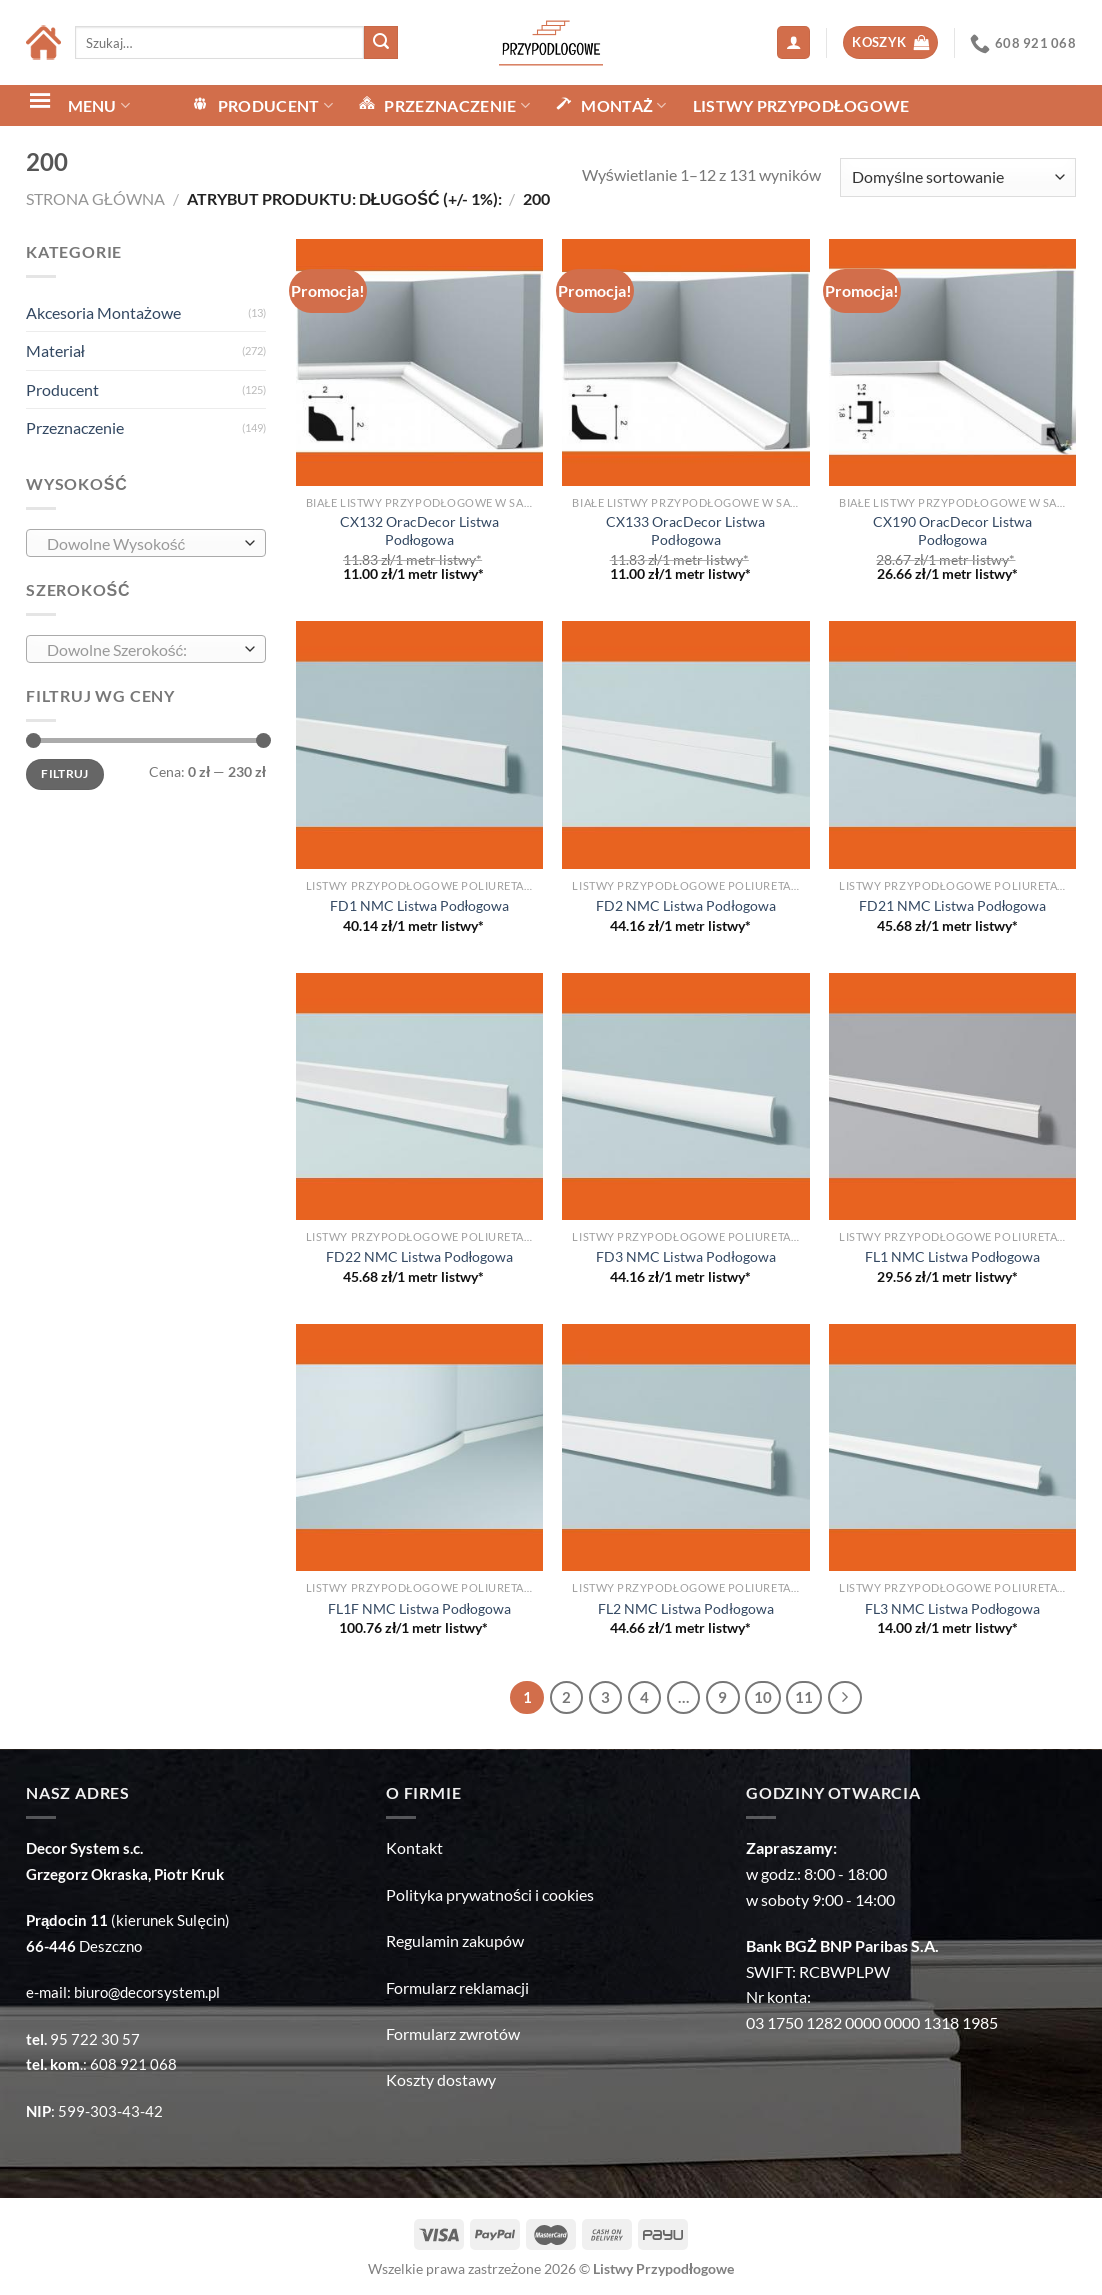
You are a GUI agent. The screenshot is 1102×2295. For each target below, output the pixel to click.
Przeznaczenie (75, 427)
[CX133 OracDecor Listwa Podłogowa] (685, 362)
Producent (62, 389)
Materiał (55, 350)
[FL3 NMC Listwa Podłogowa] (952, 1447)
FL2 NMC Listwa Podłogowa (685, 1608)
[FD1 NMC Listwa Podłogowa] (419, 744)
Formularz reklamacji (457, 1987)
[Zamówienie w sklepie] (958, 177)
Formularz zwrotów (453, 2033)
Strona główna (95, 198)
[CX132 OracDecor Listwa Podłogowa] (419, 362)
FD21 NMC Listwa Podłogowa (952, 905)
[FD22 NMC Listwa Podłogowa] (419, 1096)
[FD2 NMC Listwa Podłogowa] (685, 744)
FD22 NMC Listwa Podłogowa (419, 1256)
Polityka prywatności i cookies (490, 1894)
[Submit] (381, 43)
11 (804, 1697)
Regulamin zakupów (455, 1940)
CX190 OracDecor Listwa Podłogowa (952, 531)
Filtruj (65, 773)
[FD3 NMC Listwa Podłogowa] (685, 1096)
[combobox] (146, 543)
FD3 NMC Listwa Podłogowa (685, 1256)
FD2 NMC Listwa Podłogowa (685, 905)
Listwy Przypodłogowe (801, 105)
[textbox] (141, 544)
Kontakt (414, 1847)
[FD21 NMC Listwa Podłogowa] (952, 744)
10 (763, 1697)
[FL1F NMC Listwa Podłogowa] (419, 1447)
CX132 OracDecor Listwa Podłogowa (419, 531)
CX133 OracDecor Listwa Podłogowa (685, 531)
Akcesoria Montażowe (103, 312)
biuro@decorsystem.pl (147, 1992)
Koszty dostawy (441, 2079)
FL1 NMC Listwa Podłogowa (952, 1256)
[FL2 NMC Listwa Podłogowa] (685, 1447)
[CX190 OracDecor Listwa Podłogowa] (952, 362)
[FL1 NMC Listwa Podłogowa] (952, 1096)
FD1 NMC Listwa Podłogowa (419, 905)
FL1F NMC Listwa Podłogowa (419, 1608)
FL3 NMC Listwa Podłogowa (952, 1608)
